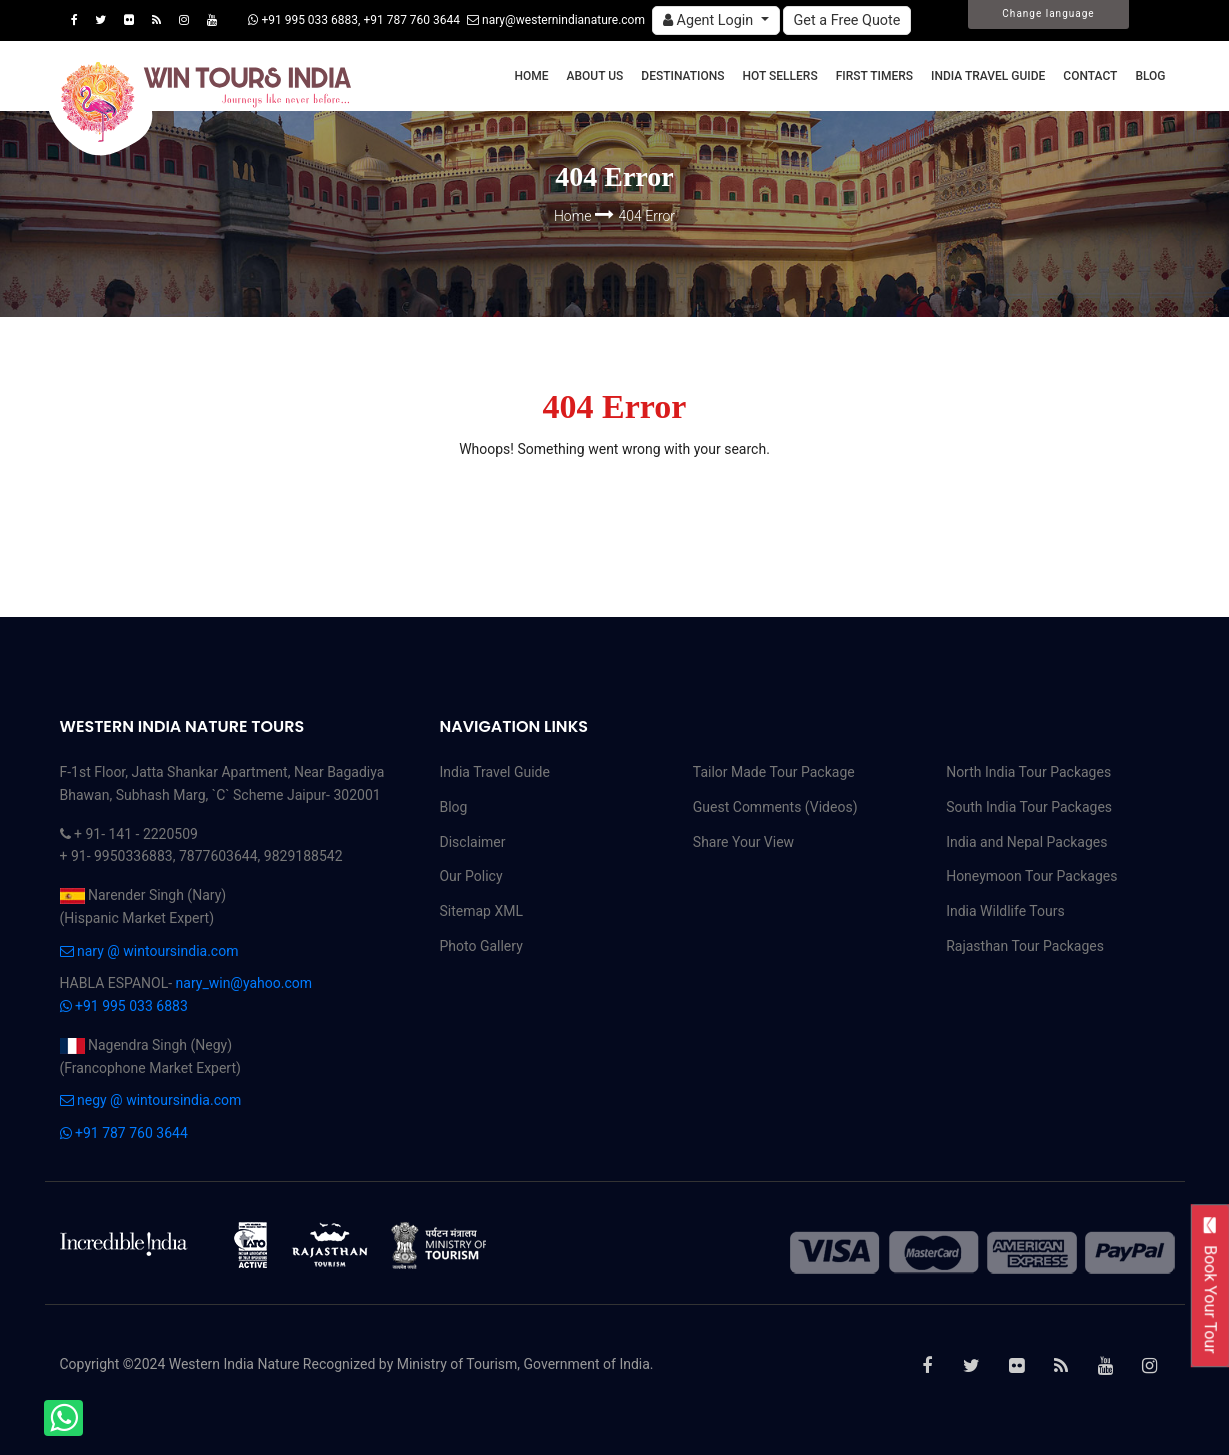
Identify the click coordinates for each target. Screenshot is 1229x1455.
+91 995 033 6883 (124, 1006)
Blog (1150, 76)
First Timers (874, 76)
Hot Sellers (780, 76)
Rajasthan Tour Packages (1025, 946)
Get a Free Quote (847, 20)
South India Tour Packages (1029, 807)
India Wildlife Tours (1005, 911)
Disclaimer (472, 842)
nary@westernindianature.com (556, 20)
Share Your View (743, 842)
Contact (1090, 76)
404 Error (647, 216)
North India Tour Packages (1028, 772)
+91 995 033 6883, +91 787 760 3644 (354, 20)
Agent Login (710, 20)
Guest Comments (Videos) (775, 807)
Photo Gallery (480, 946)
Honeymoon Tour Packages (1031, 876)
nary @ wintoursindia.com (149, 951)
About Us (595, 76)
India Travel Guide (988, 76)
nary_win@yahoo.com (244, 983)
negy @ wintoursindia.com (151, 1100)
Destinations (682, 76)
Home (531, 76)
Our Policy (470, 876)
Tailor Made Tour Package (774, 772)
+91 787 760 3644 (124, 1133)
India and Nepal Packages (1026, 842)
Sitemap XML (481, 911)
